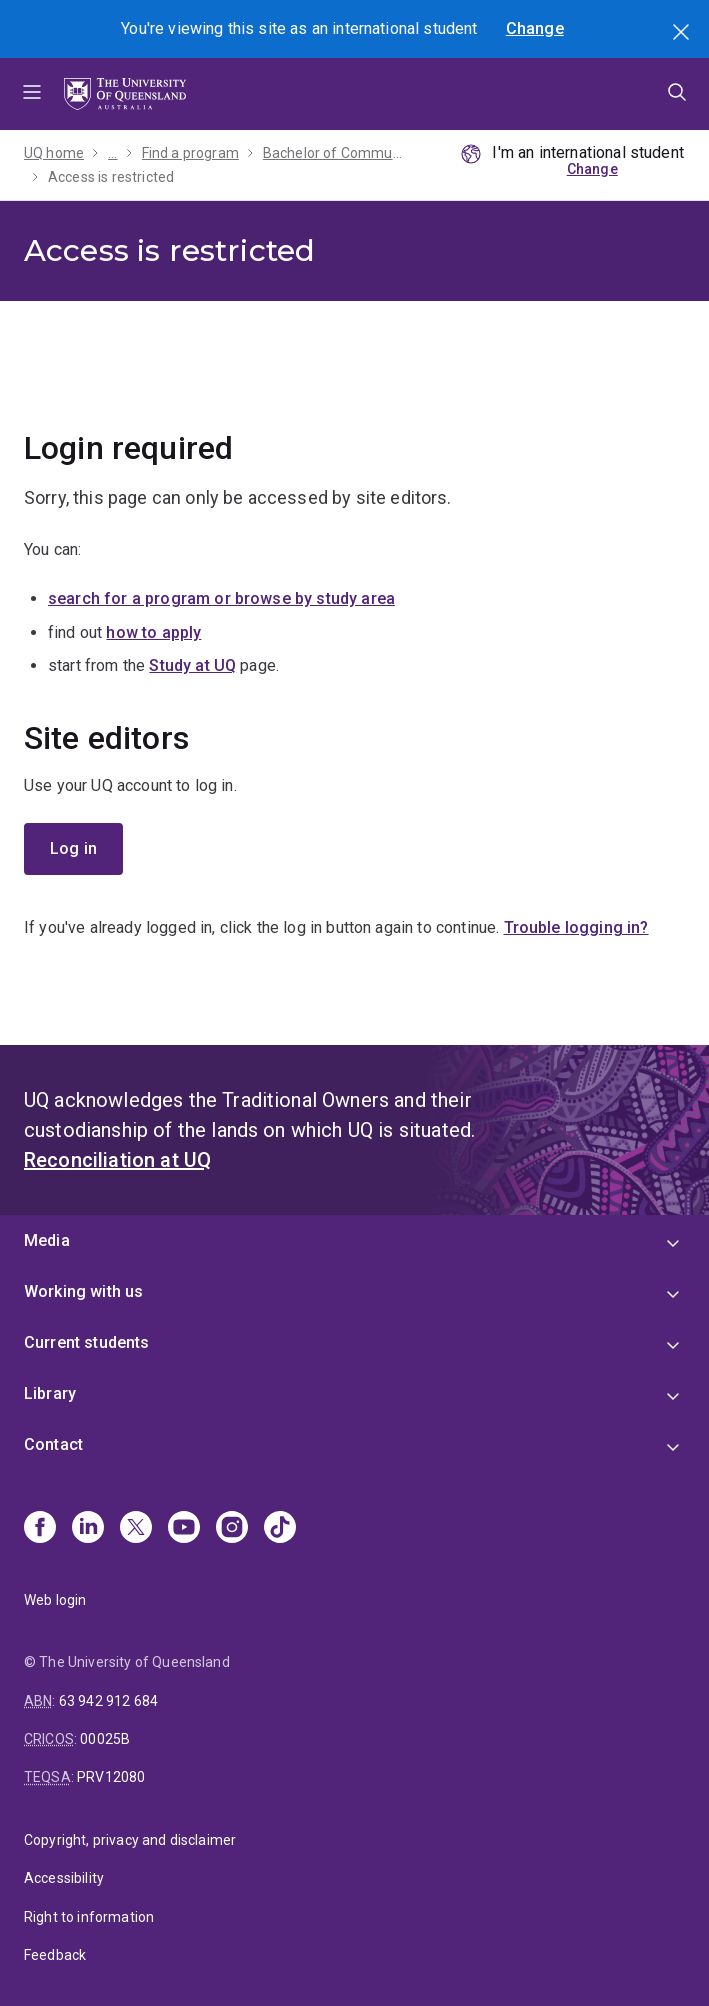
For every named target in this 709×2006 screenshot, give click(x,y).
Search (683, 34)
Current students (87, 1342)
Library (50, 1393)
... (112, 153)
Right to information (89, 1917)
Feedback (55, 1955)
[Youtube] (184, 1529)
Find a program (190, 153)
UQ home (54, 153)
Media (47, 1240)
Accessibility (64, 1878)
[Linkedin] (88, 1529)
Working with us (83, 1291)
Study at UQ (192, 665)
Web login (55, 1600)
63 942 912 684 (108, 1701)
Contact (53, 1444)
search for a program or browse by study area (221, 598)
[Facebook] (40, 1529)
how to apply (153, 632)
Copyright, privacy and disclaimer (130, 1840)
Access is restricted (111, 177)
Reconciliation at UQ (117, 1160)
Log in (73, 848)
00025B (105, 1739)
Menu (32, 94)
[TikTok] (280, 1529)
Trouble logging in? (576, 927)
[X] (136, 1529)
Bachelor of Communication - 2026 (335, 153)
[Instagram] (232, 1529)
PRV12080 (111, 1777)
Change (535, 28)
